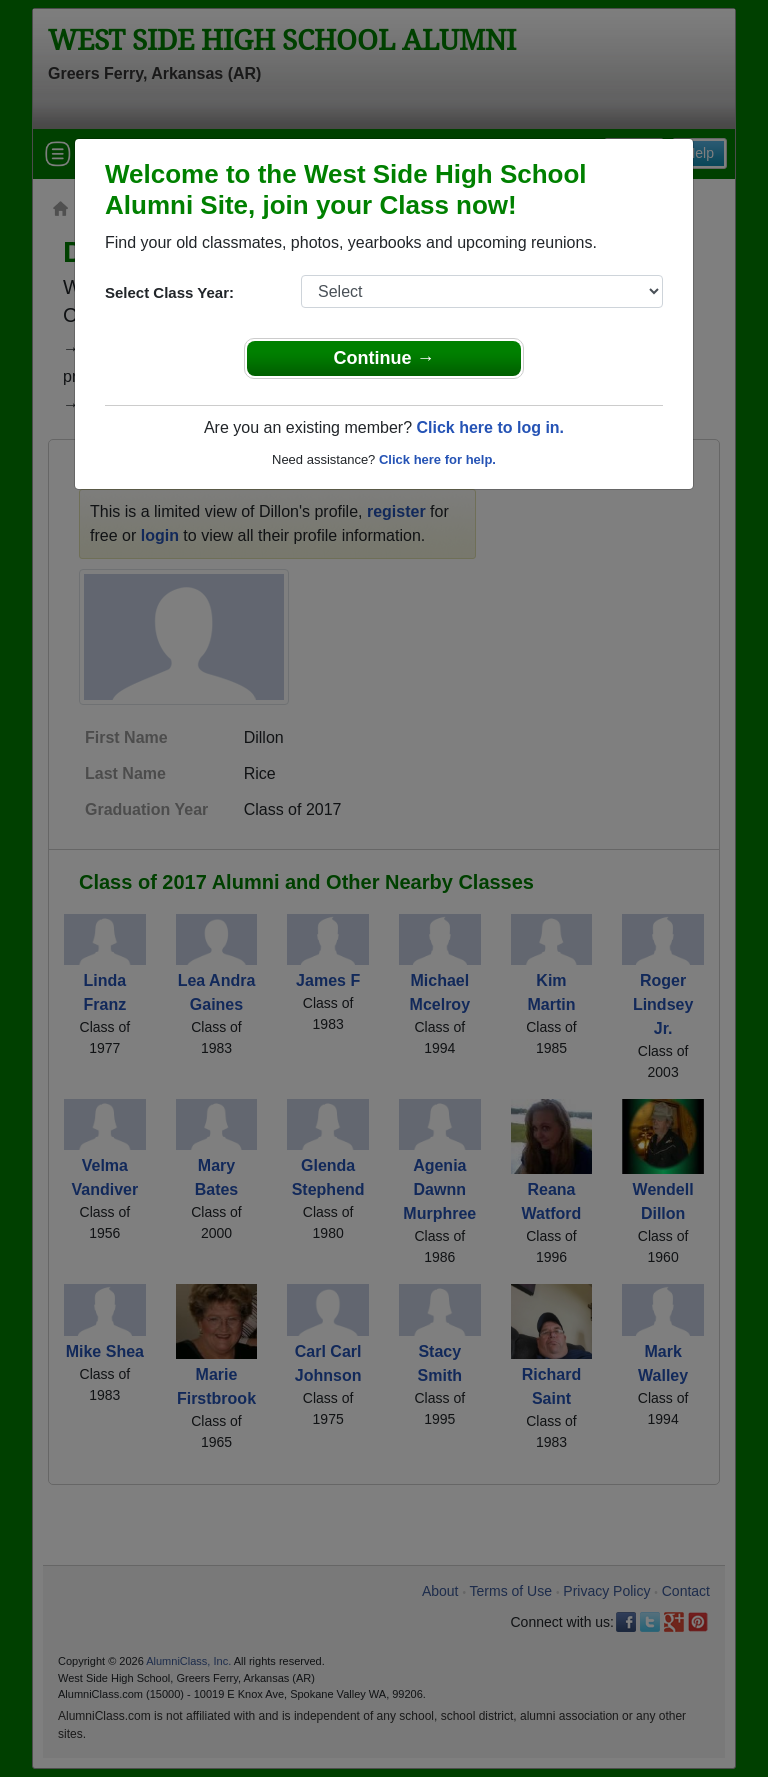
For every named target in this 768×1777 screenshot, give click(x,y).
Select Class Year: (169, 292)
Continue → (384, 358)
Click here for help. (437, 459)
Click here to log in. (490, 427)
